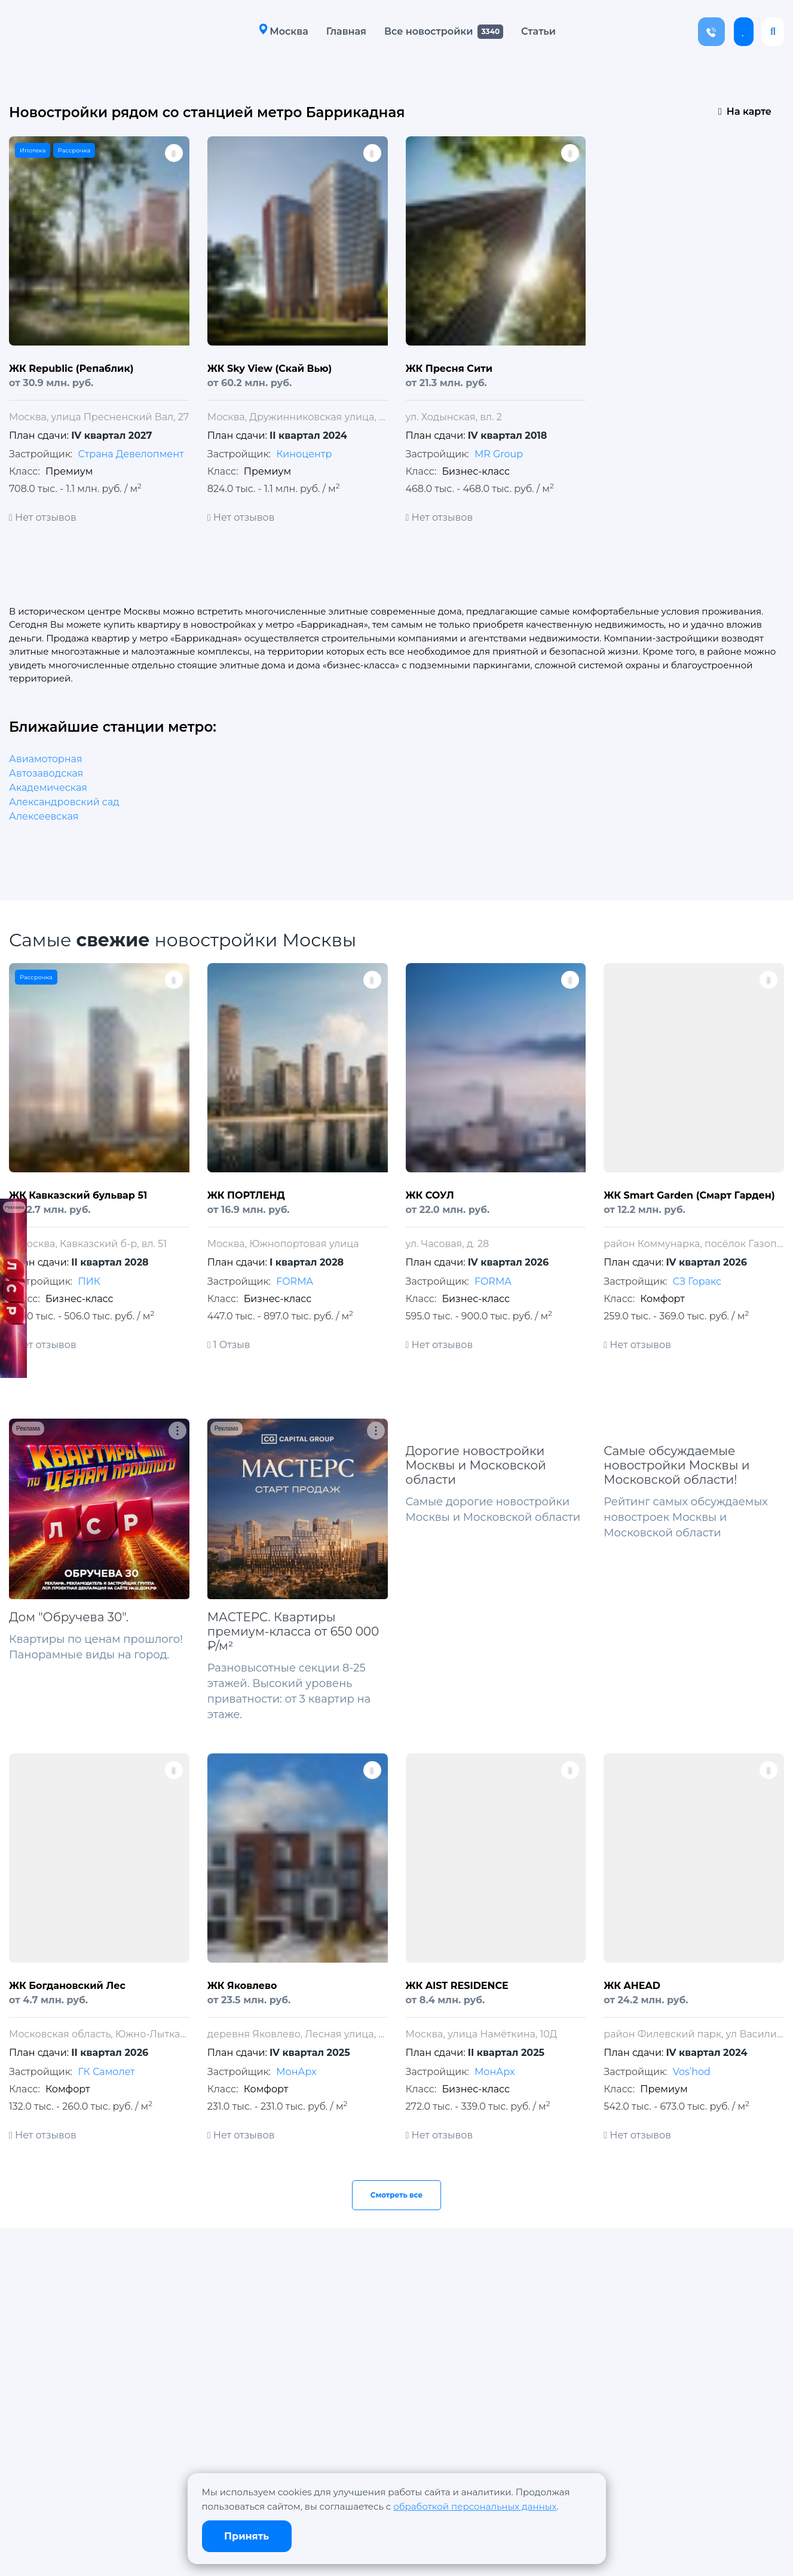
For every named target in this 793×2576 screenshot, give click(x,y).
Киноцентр (304, 454)
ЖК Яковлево (242, 1985)
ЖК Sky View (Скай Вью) (269, 368)
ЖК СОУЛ (430, 1195)
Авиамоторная (45, 759)
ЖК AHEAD (632, 1985)
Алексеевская (43, 816)
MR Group (498, 454)
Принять (246, 2536)
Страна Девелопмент (130, 454)
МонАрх (296, 2071)
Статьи (538, 31)
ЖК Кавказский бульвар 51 (78, 1195)
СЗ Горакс (697, 1281)
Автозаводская (46, 773)
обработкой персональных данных (474, 2506)
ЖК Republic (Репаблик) (71, 368)
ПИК (89, 1281)
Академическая (48, 787)
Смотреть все (397, 2194)
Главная (346, 31)
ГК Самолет (106, 2071)
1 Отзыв (228, 1344)
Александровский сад (64, 802)
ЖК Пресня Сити (449, 368)
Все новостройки (428, 31)
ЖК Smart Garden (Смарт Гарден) (689, 1195)
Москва (283, 31)
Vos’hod (692, 2071)
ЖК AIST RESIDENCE (457, 1985)
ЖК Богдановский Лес (67, 1985)
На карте (744, 111)
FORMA (294, 1281)
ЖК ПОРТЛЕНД (246, 1195)
